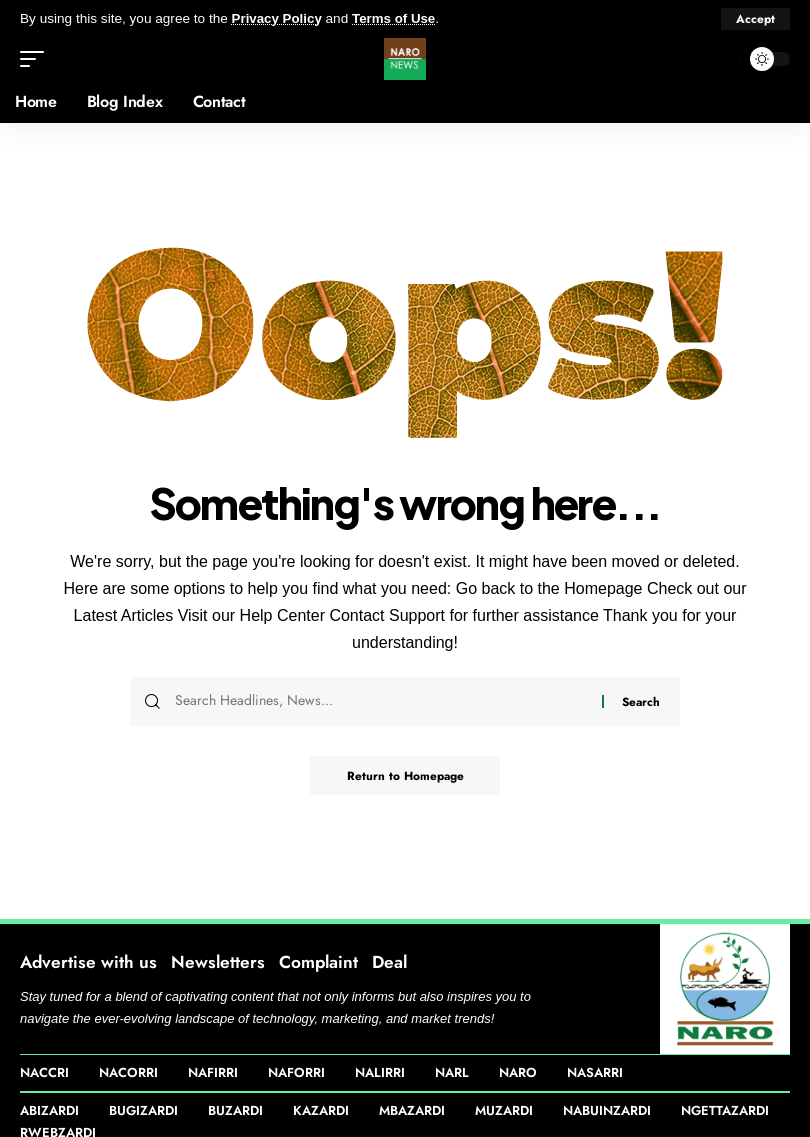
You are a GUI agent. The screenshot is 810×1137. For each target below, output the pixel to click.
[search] (719, 58)
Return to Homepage (405, 775)
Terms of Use (396, 18)
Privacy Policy (278, 18)
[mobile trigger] (37, 58)
